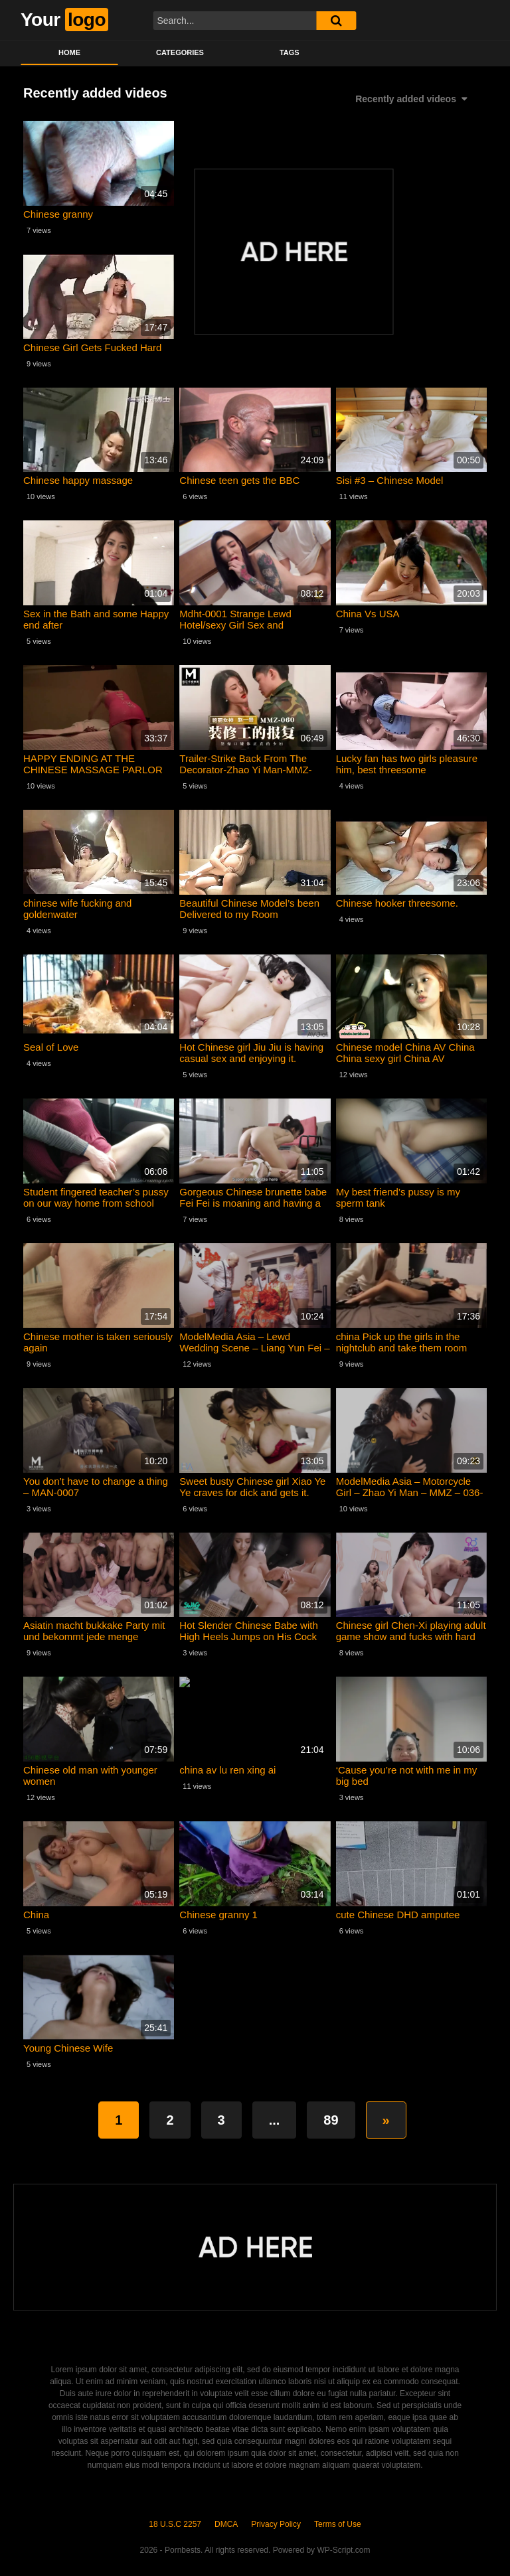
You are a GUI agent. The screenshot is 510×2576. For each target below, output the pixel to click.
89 (330, 2120)
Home (69, 52)
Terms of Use (337, 2524)
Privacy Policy (276, 2524)
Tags (289, 52)
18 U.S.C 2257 (175, 2524)
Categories (180, 52)
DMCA (226, 2524)
